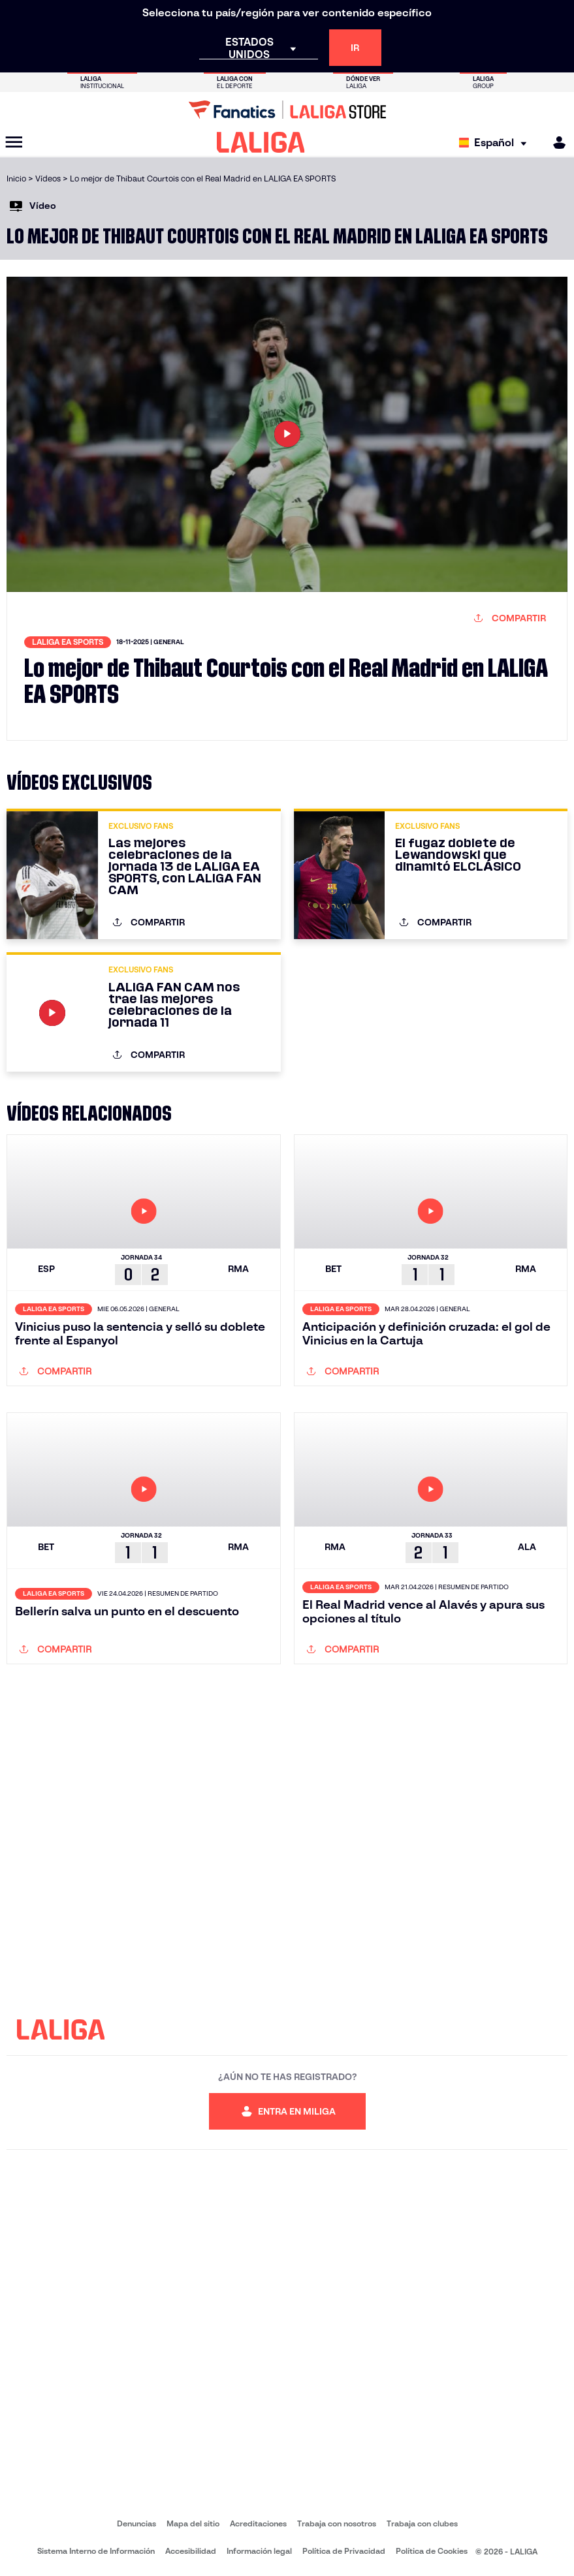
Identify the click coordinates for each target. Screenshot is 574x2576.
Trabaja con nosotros (336, 2523)
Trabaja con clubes (422, 2523)
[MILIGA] (555, 142)
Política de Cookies (432, 2551)
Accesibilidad (190, 2551)
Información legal (259, 2551)
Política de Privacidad (343, 2551)
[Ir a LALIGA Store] (287, 110)
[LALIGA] (261, 142)
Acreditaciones (258, 2523)
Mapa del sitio (193, 2523)
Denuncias (136, 2523)
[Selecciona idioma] (495, 142)
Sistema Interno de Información (96, 2551)
